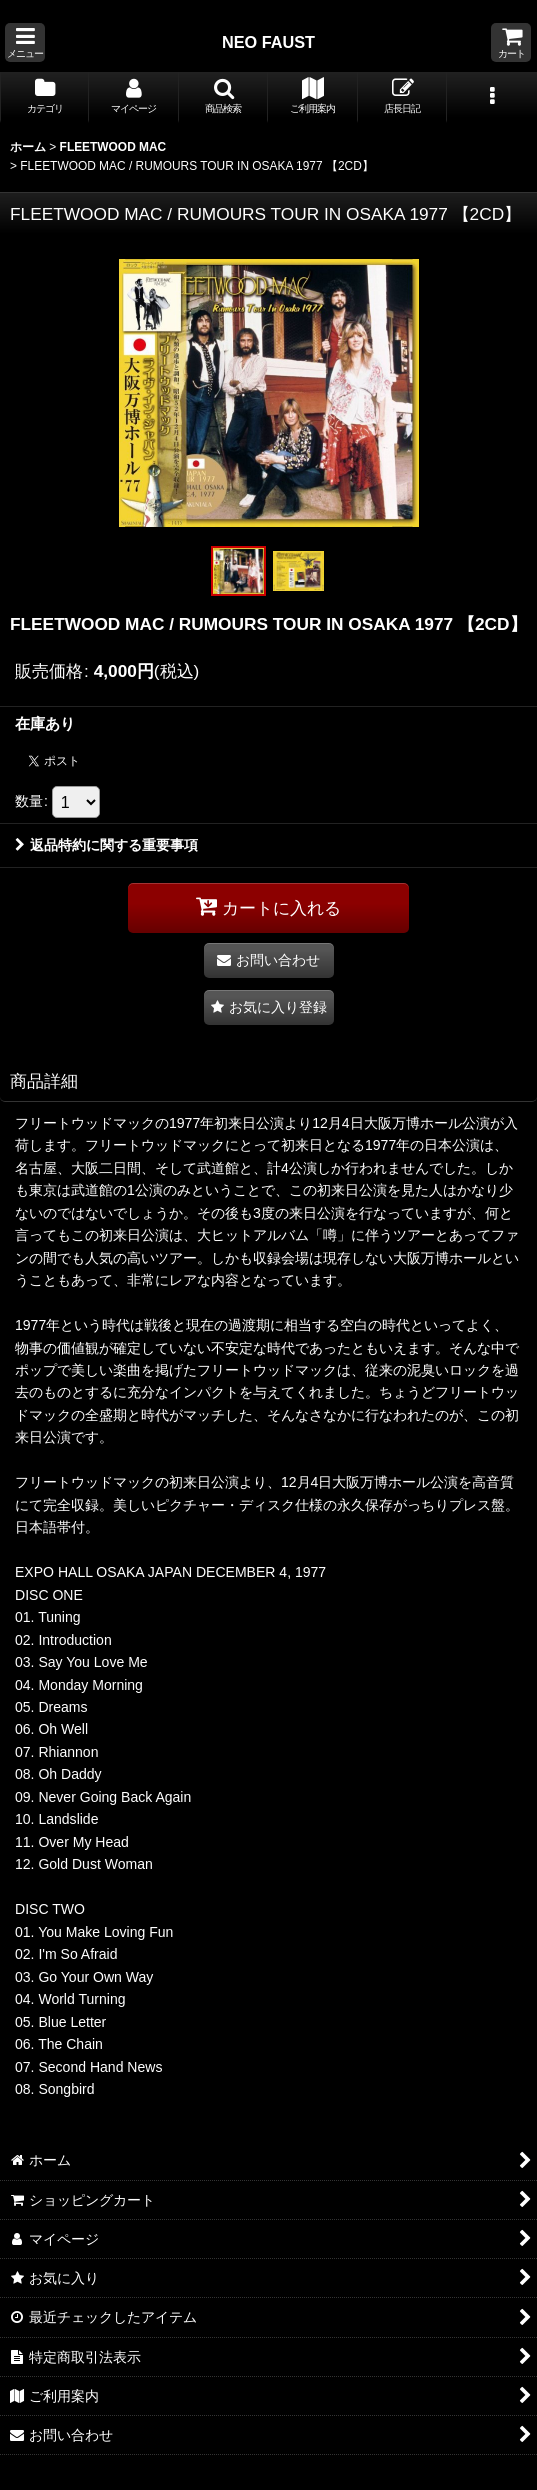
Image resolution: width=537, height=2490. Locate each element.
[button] (25, 42)
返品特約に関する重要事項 (106, 845)
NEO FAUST (268, 42)
